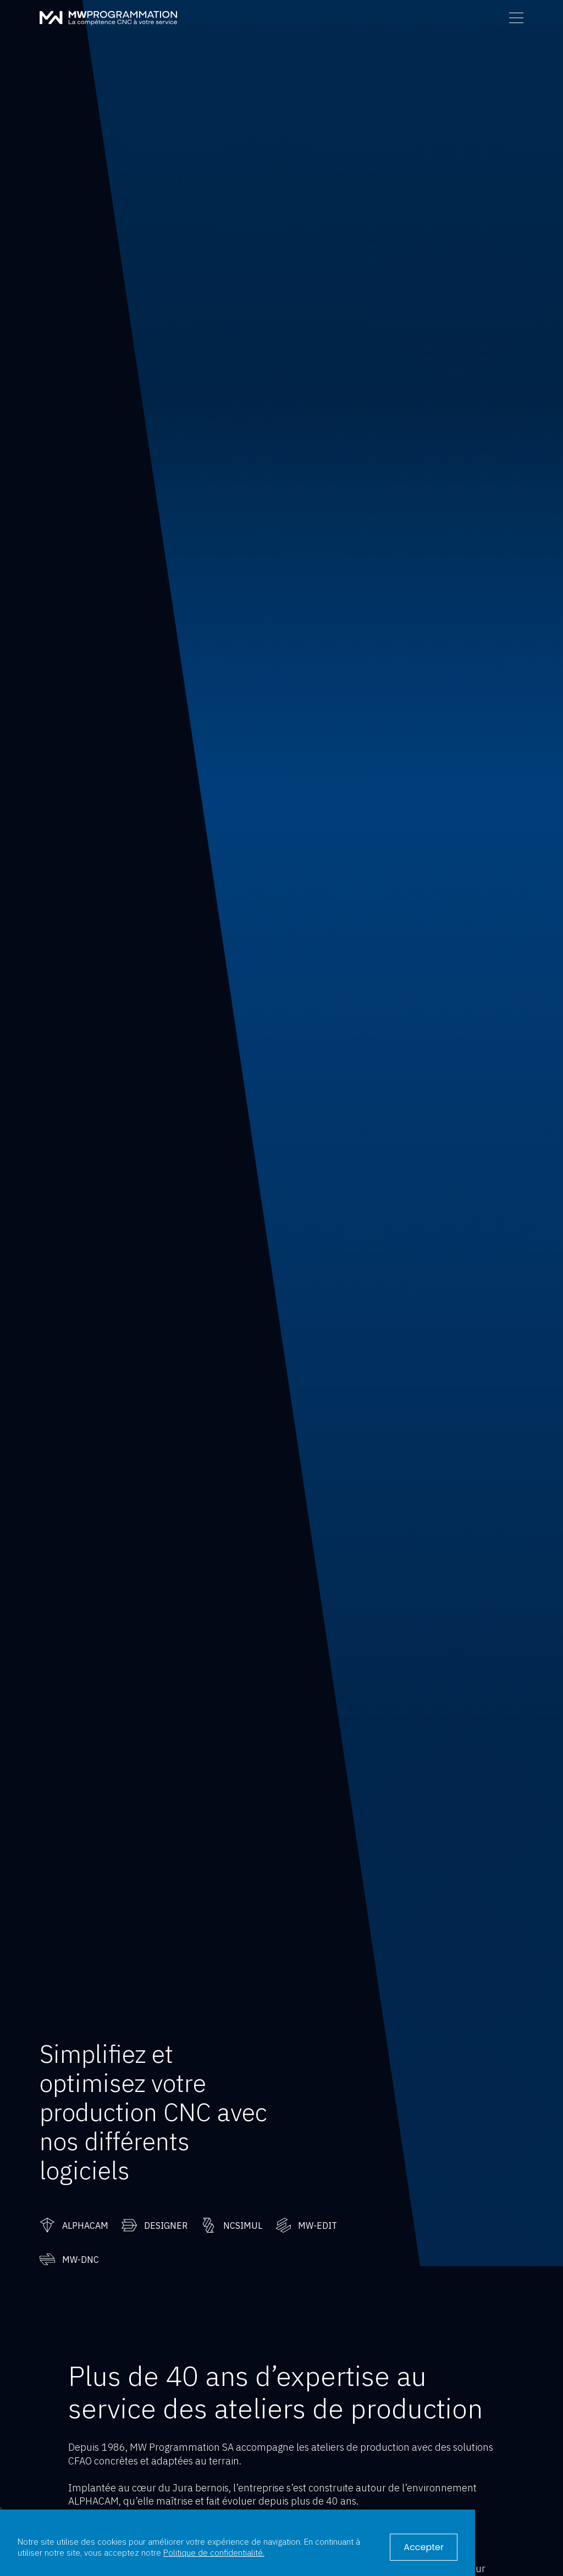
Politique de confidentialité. (213, 2552)
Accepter (424, 2547)
